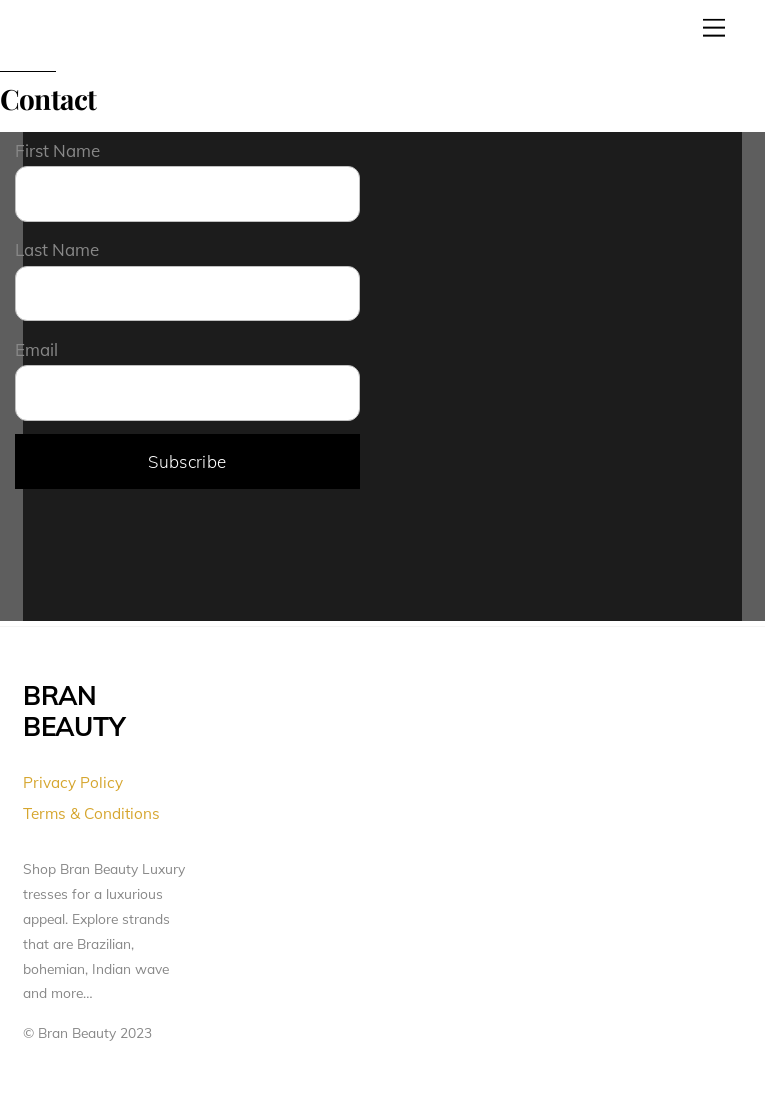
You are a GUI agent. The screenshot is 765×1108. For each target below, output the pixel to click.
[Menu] (714, 27)
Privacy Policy (73, 782)
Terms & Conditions (91, 813)
